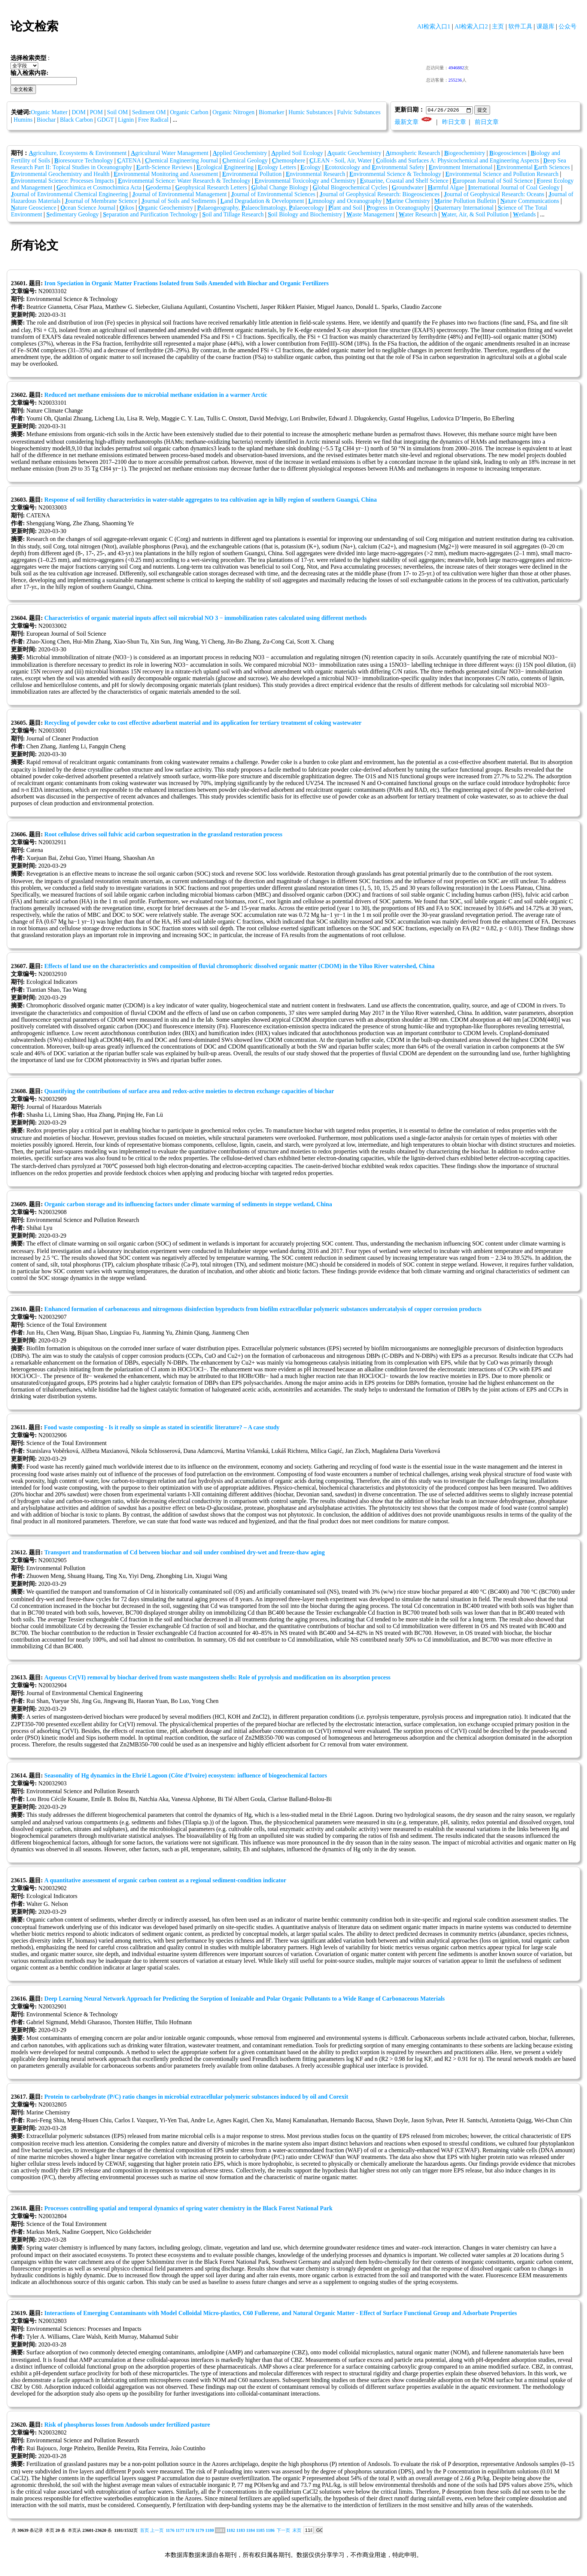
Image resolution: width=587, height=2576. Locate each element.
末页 (296, 2530)
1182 (230, 2530)
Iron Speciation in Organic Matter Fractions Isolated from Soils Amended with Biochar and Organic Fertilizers (186, 283)
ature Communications (530, 201)
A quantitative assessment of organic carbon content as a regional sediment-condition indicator (165, 1880)
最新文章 (407, 122)
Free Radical (153, 119)
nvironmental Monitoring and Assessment (166, 174)
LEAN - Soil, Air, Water (340, 161)
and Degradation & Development (262, 201)
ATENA (129, 161)
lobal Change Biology (279, 188)
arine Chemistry (408, 201)
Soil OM (117, 112)
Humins (23, 119)
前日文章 (487, 122)
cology (310, 167)
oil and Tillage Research (233, 215)
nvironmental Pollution (252, 174)
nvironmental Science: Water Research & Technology (184, 181)
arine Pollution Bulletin (465, 201)
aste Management (370, 215)
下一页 (283, 2530)
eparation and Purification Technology (150, 215)
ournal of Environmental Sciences (273, 194)
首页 (144, 2530)
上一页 (157, 2530)
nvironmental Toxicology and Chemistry (305, 181)
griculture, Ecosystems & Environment (78, 153)
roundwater (407, 188)
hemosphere (288, 161)
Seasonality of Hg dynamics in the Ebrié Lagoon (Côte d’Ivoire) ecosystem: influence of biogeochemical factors (185, 1776)
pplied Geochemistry (240, 153)
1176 (170, 2530)
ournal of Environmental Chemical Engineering (69, 194)
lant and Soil (345, 208)
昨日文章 (454, 122)
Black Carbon (76, 119)
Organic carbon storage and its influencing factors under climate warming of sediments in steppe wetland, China (188, 1204)
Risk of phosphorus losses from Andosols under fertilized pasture (127, 2425)
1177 (180, 2530)
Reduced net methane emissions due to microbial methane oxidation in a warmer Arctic (155, 395)
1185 (260, 2530)
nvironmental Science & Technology (395, 174)
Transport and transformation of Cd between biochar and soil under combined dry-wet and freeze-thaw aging (184, 1552)
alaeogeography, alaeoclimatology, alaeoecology (260, 208)
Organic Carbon (189, 112)
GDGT (105, 119)
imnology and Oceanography (344, 201)
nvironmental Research (315, 174)
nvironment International (460, 167)
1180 (209, 2530)
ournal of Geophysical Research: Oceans (494, 194)
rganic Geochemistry (166, 208)
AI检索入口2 (471, 26)
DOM (78, 112)
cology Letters (277, 167)
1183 (240, 2530)
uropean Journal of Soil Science (493, 181)
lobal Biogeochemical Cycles (350, 188)
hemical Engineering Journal (181, 161)
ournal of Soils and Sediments (179, 201)
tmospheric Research (413, 153)
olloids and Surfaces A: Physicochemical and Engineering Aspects (457, 161)
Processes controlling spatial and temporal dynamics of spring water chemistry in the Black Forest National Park (188, 2208)
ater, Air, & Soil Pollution (475, 215)
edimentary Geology (72, 215)
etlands (524, 215)
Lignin (126, 119)
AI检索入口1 (433, 26)
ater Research (418, 215)
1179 (199, 2530)
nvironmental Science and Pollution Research (502, 174)
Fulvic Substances (358, 112)
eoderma (158, 188)
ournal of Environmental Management (179, 194)
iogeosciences (508, 153)
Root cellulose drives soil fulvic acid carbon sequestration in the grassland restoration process (163, 834)
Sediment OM (149, 112)
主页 (498, 26)
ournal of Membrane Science (101, 201)
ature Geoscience (33, 208)
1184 (250, 2530)
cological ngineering (225, 167)
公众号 (568, 26)
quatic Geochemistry (354, 153)
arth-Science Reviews (164, 167)
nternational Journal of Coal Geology (513, 188)
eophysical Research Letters (211, 188)
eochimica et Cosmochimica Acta (99, 188)
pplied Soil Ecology (297, 153)
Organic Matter (49, 112)
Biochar (46, 119)
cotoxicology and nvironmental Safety (375, 167)
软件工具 (520, 26)
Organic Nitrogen (234, 112)
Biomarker (271, 112)
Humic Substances (311, 112)
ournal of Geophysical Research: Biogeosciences (379, 194)
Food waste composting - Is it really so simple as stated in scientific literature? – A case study (161, 1427)
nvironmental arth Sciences (533, 167)
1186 (270, 2530)
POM (96, 112)
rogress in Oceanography (398, 208)
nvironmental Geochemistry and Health (60, 174)
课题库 (545, 26)
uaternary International (464, 208)
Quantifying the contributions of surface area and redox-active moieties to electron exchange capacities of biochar (189, 1091)
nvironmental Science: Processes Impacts (62, 181)
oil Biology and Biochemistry (305, 215)
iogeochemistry (464, 153)
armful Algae (446, 188)
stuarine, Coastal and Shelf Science (404, 181)
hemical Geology (245, 161)
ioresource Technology (83, 161)
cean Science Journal (87, 208)
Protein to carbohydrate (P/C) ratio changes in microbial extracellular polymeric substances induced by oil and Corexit (196, 2097)
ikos (126, 208)
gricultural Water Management (170, 153)
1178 (189, 2530)
